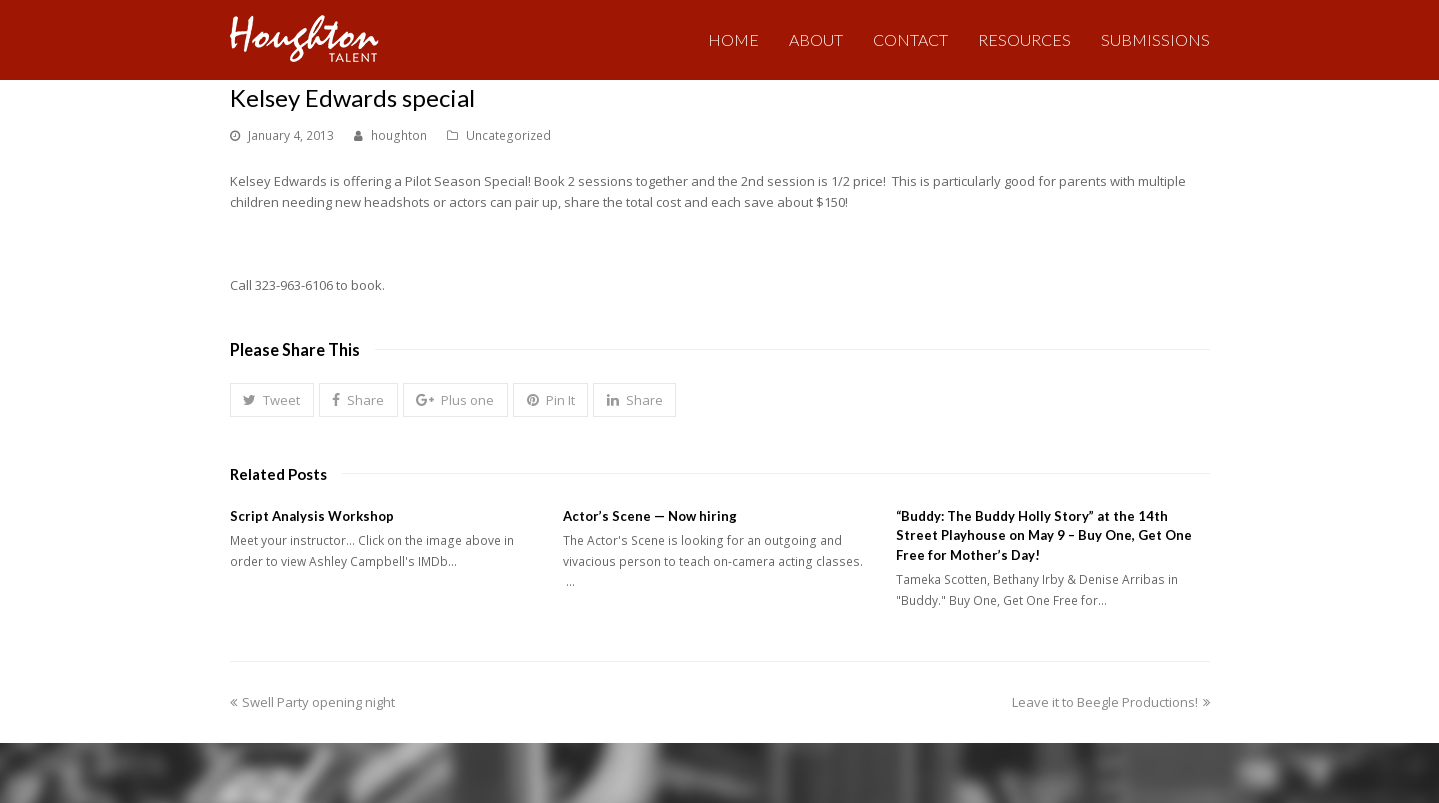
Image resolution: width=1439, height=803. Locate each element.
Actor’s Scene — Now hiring (650, 516)
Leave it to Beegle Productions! (1111, 702)
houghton (399, 135)
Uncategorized (508, 135)
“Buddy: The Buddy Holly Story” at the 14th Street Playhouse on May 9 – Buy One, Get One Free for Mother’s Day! (1044, 535)
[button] (272, 400)
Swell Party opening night (312, 702)
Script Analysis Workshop (312, 516)
